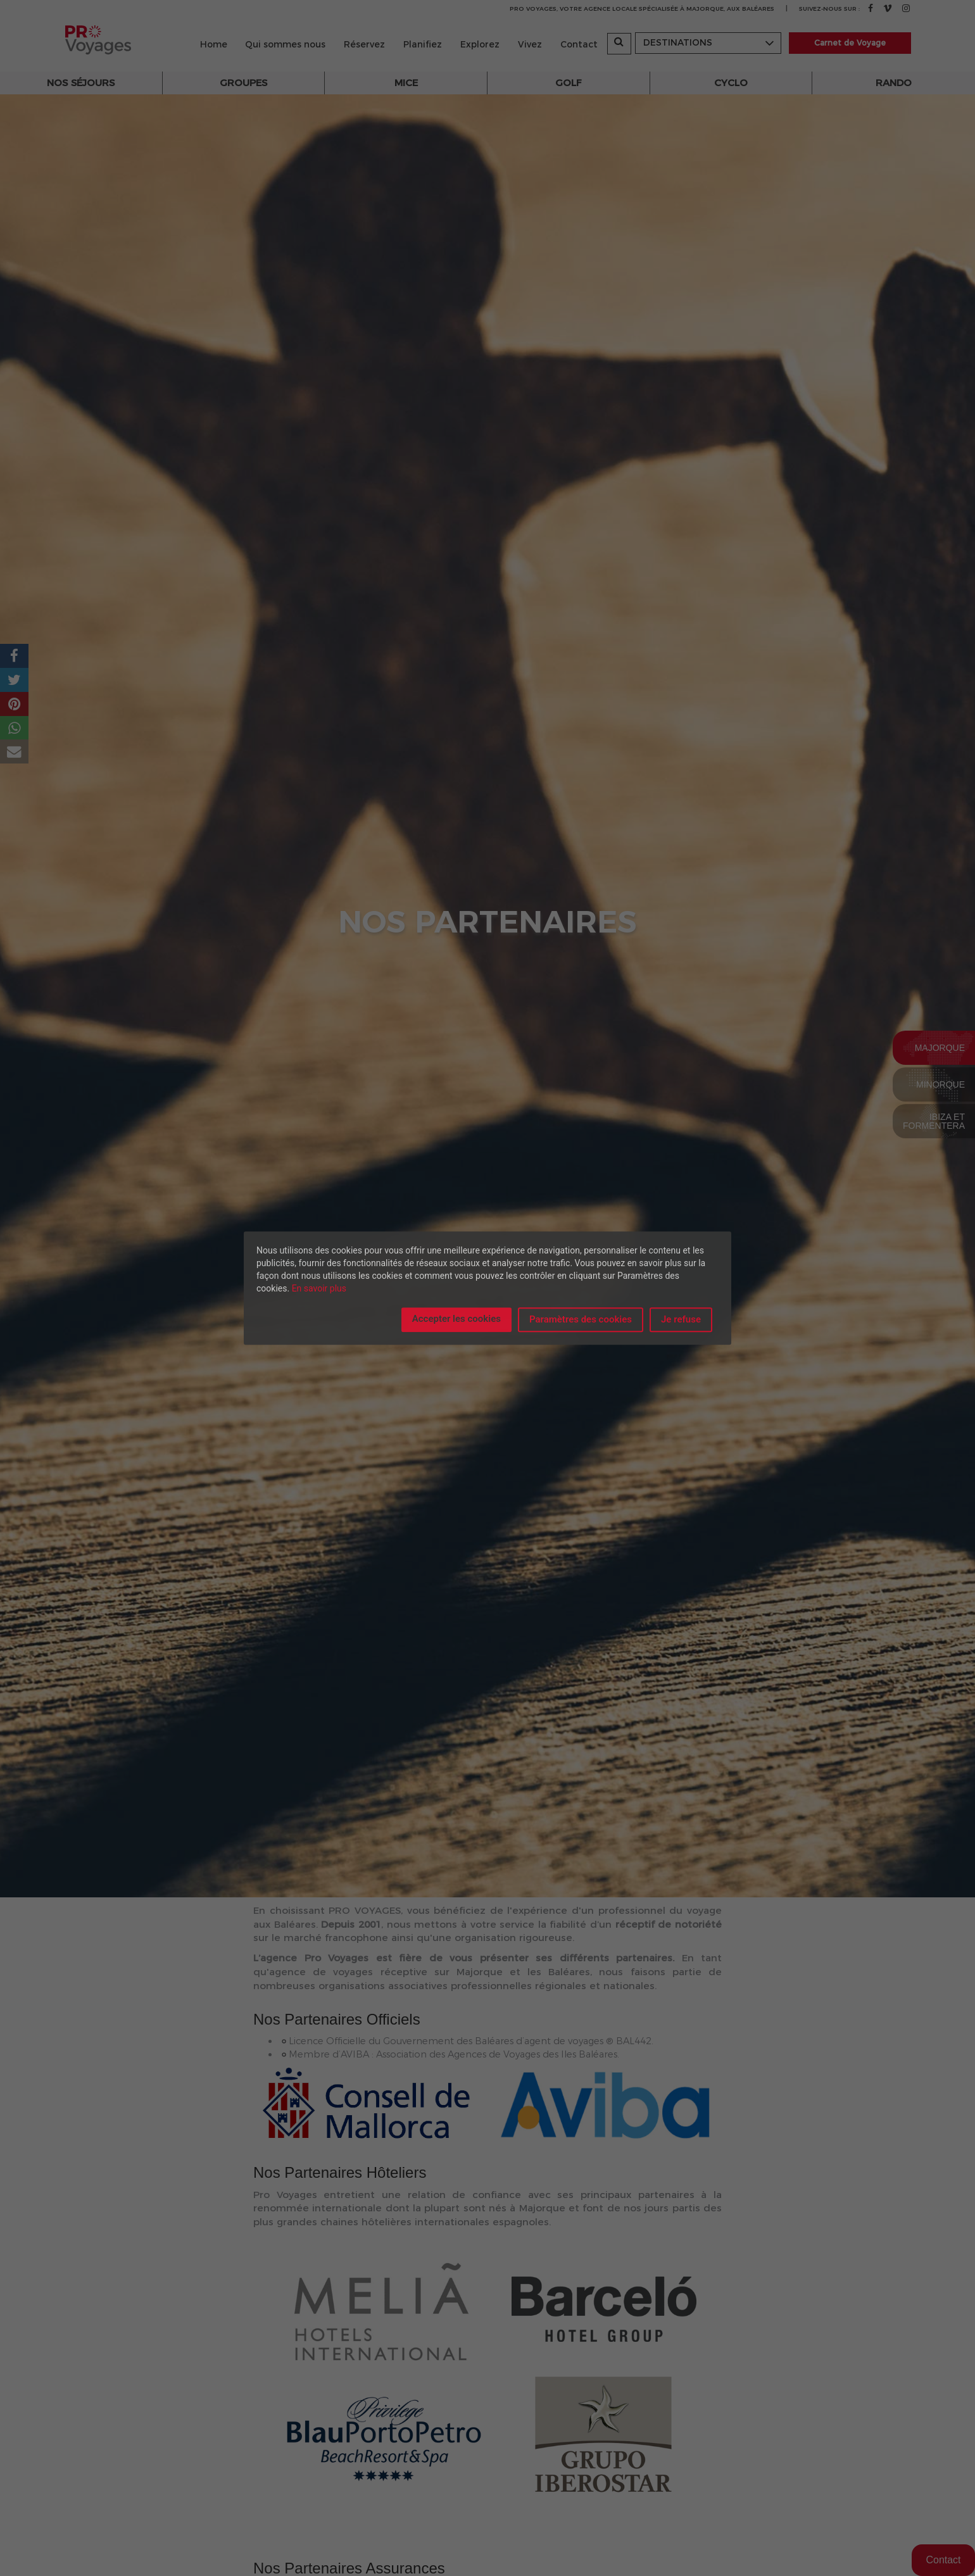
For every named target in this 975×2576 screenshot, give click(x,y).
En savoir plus (319, 1288)
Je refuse (681, 1319)
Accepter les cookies (456, 1318)
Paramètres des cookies (580, 1319)
